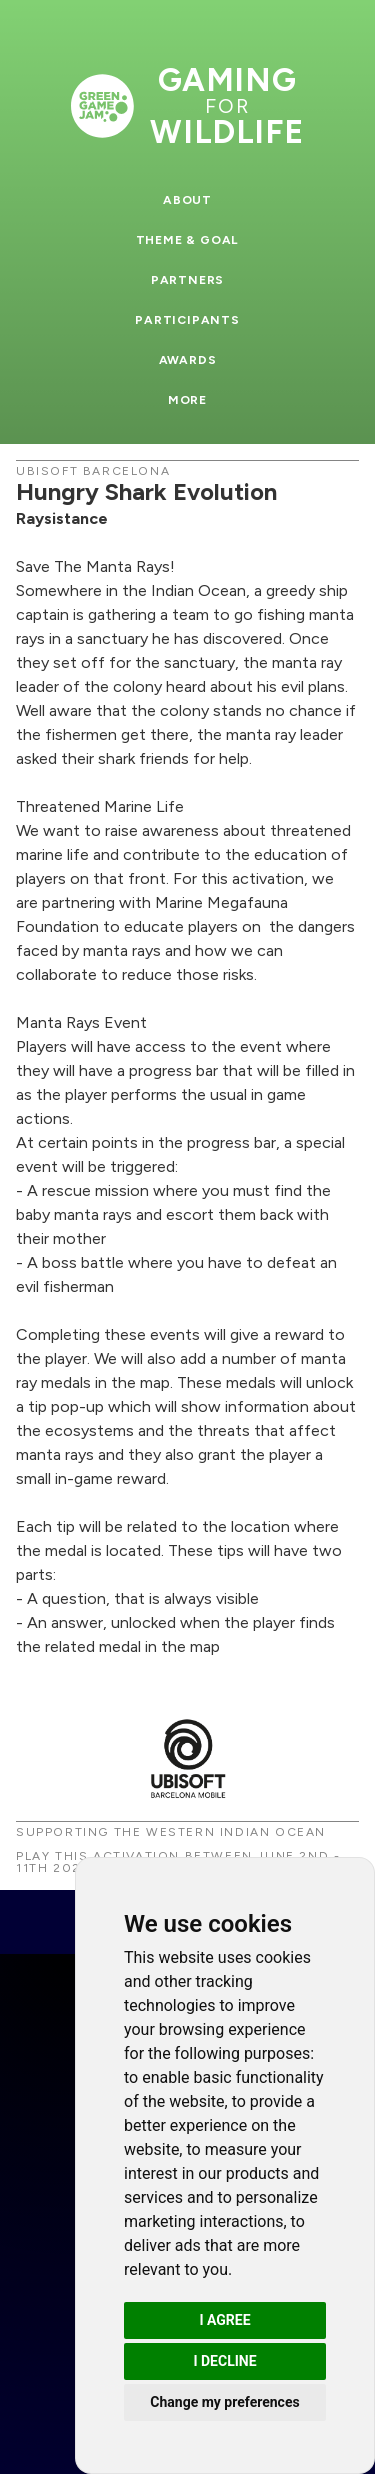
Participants (187, 320)
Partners (187, 280)
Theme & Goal (188, 240)
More (187, 400)
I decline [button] (224, 2361)
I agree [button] (224, 2320)
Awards (188, 360)
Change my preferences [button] (224, 2402)
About (187, 200)
